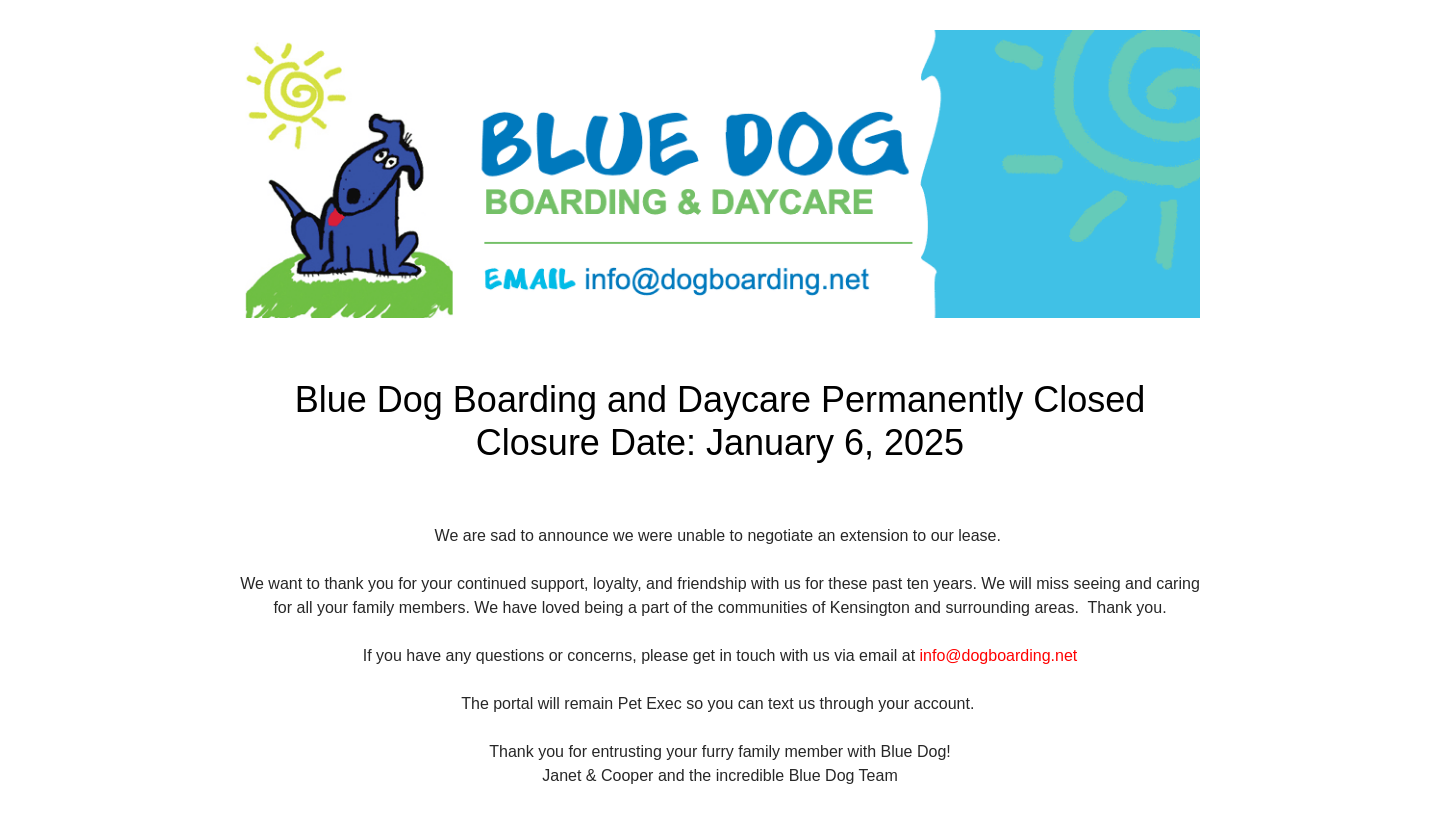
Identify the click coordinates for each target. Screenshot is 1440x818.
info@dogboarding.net (999, 655)
